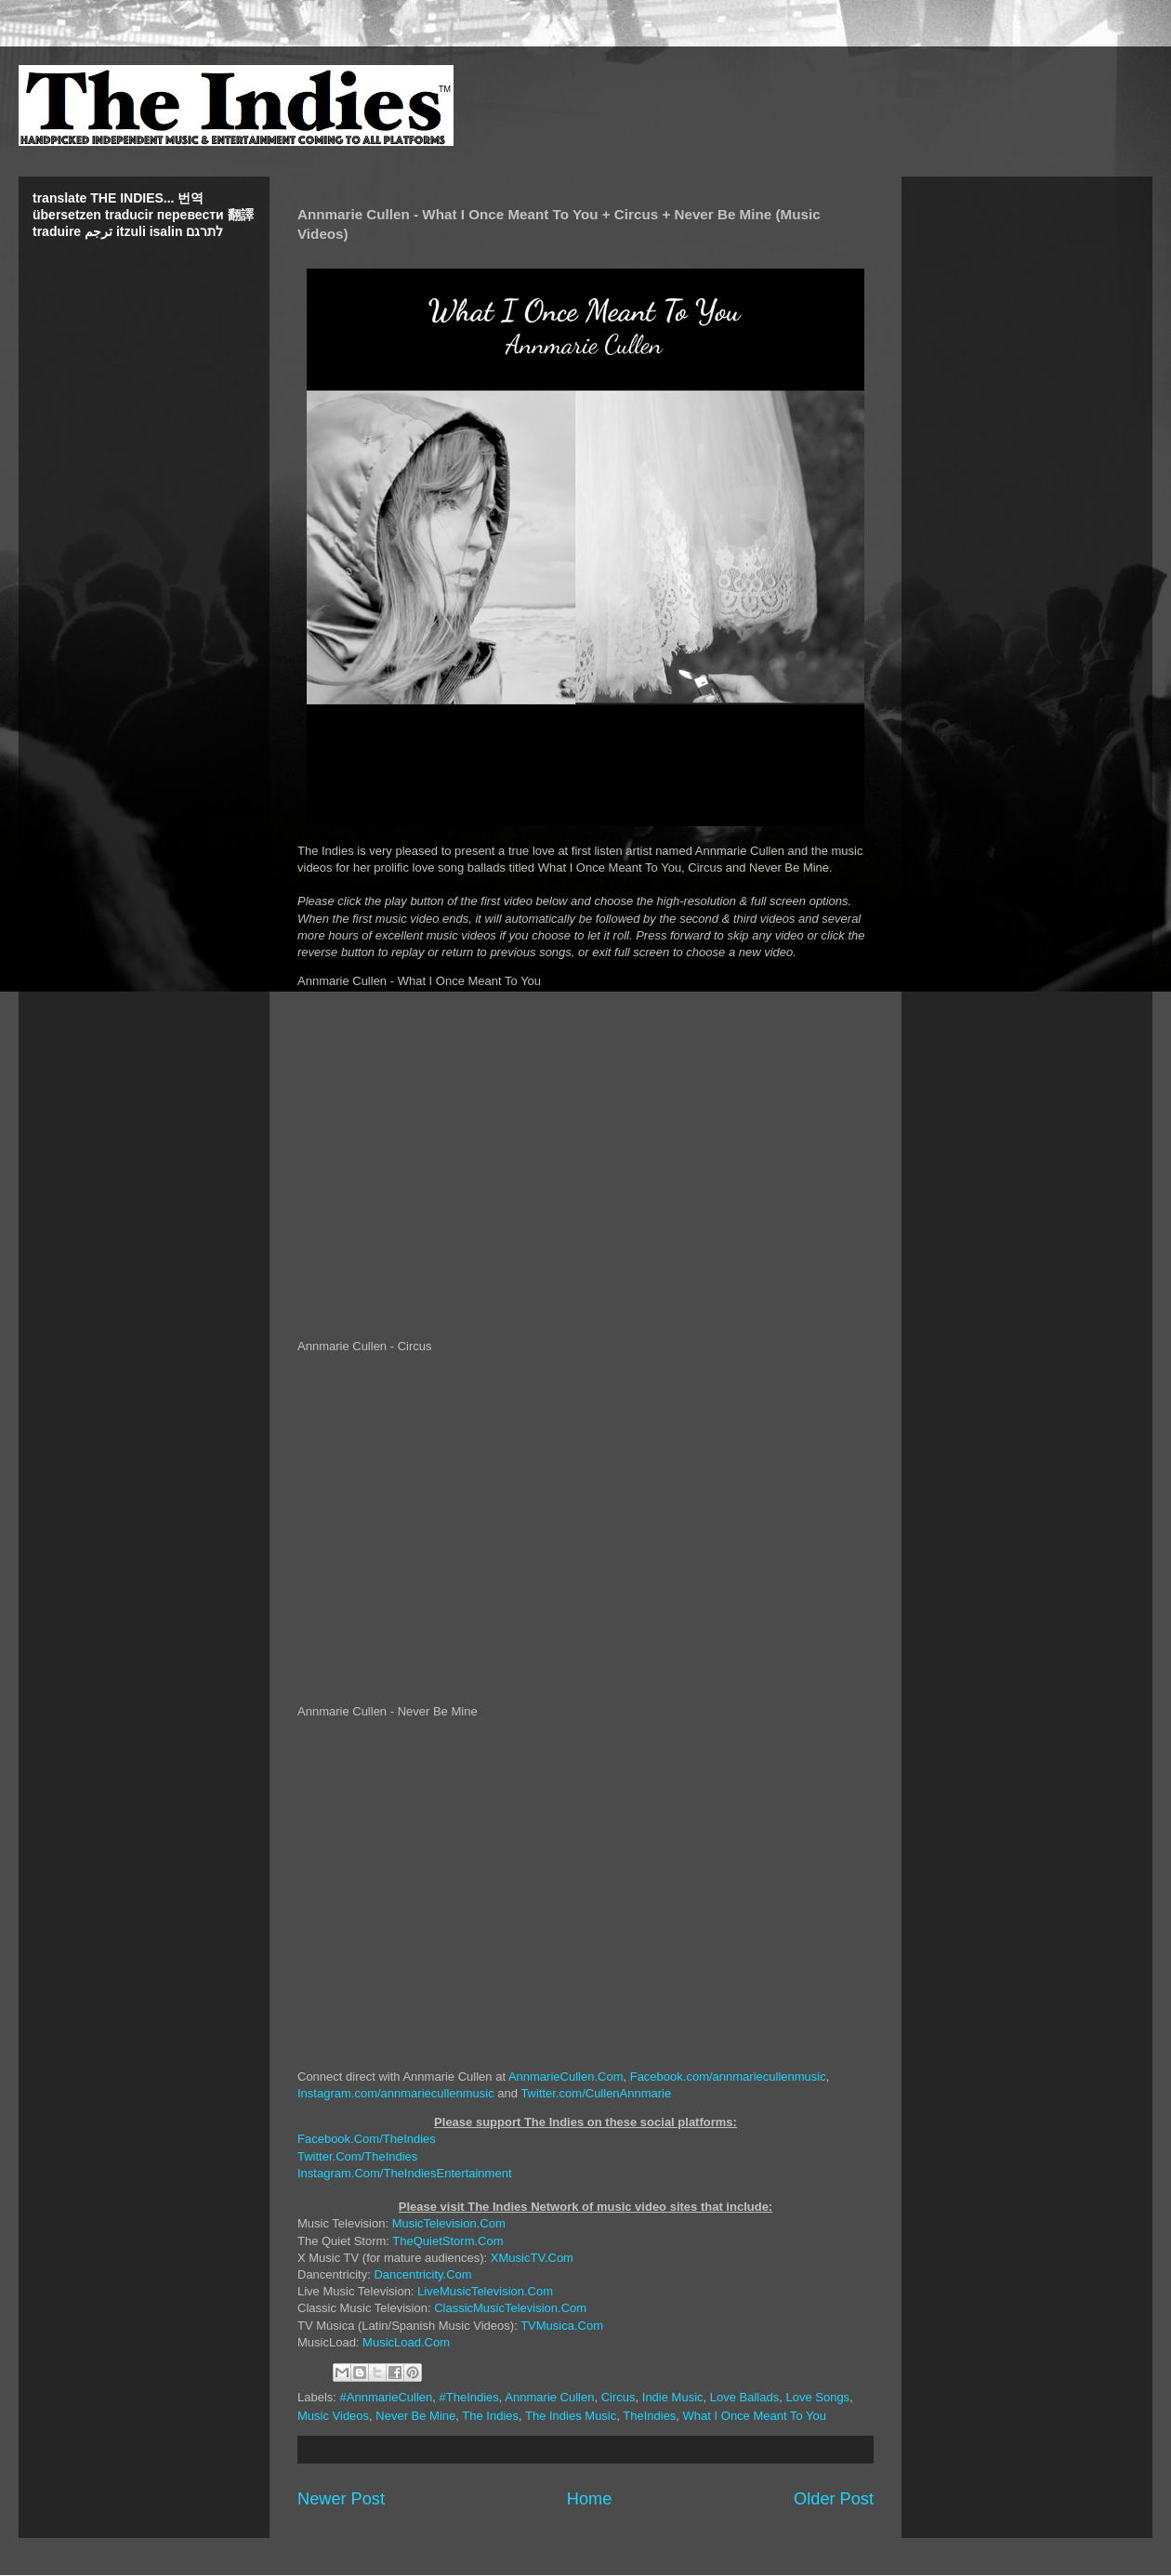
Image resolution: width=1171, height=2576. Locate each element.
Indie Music (673, 2397)
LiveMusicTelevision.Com (485, 2291)
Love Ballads (744, 2397)
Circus (618, 2397)
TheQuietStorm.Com (447, 2241)
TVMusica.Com (561, 2326)
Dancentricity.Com (422, 2274)
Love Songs (817, 2397)
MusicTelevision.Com (449, 2223)
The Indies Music (570, 2416)
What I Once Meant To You (754, 2416)
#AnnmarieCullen (386, 2397)
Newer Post (341, 2499)
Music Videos (333, 2416)
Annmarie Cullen (549, 2397)
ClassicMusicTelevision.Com (510, 2308)
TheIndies (649, 2416)
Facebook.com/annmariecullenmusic (728, 2076)
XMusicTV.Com (532, 2258)
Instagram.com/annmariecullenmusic (395, 2093)
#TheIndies (469, 2397)
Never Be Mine (415, 2416)
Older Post (834, 2499)
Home (589, 2499)
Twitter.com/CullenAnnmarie (595, 2093)
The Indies (490, 2416)
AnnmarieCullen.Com (566, 2076)
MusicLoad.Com (406, 2342)
